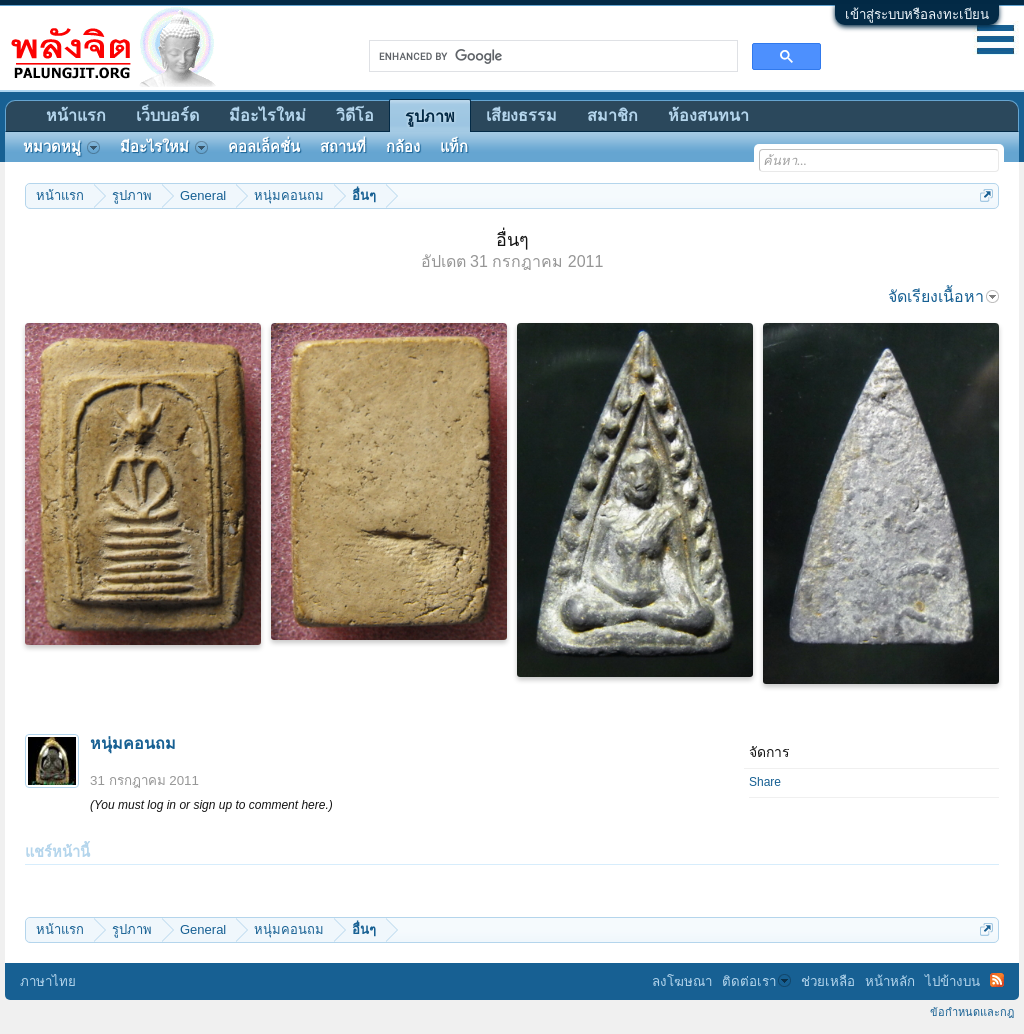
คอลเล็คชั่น (264, 147)
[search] (551, 56)
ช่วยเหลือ (828, 981)
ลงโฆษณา (682, 981)
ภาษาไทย (48, 981)
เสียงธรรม (521, 115)
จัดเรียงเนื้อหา (943, 296)
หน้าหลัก (890, 981)
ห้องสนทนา (708, 115)
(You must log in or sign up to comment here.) (211, 805)
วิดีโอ (355, 115)
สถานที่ (343, 147)
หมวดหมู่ (61, 147)
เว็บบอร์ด (167, 115)
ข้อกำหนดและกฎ (972, 1012)
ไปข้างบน (952, 981)
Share (765, 782)
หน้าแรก (76, 115)
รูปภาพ (430, 116)
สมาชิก (612, 115)
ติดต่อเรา (756, 981)
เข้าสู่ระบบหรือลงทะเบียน (917, 14)
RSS (997, 980)
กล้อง (403, 147)
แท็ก (454, 147)
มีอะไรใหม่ (267, 115)
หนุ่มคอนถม (133, 743)
